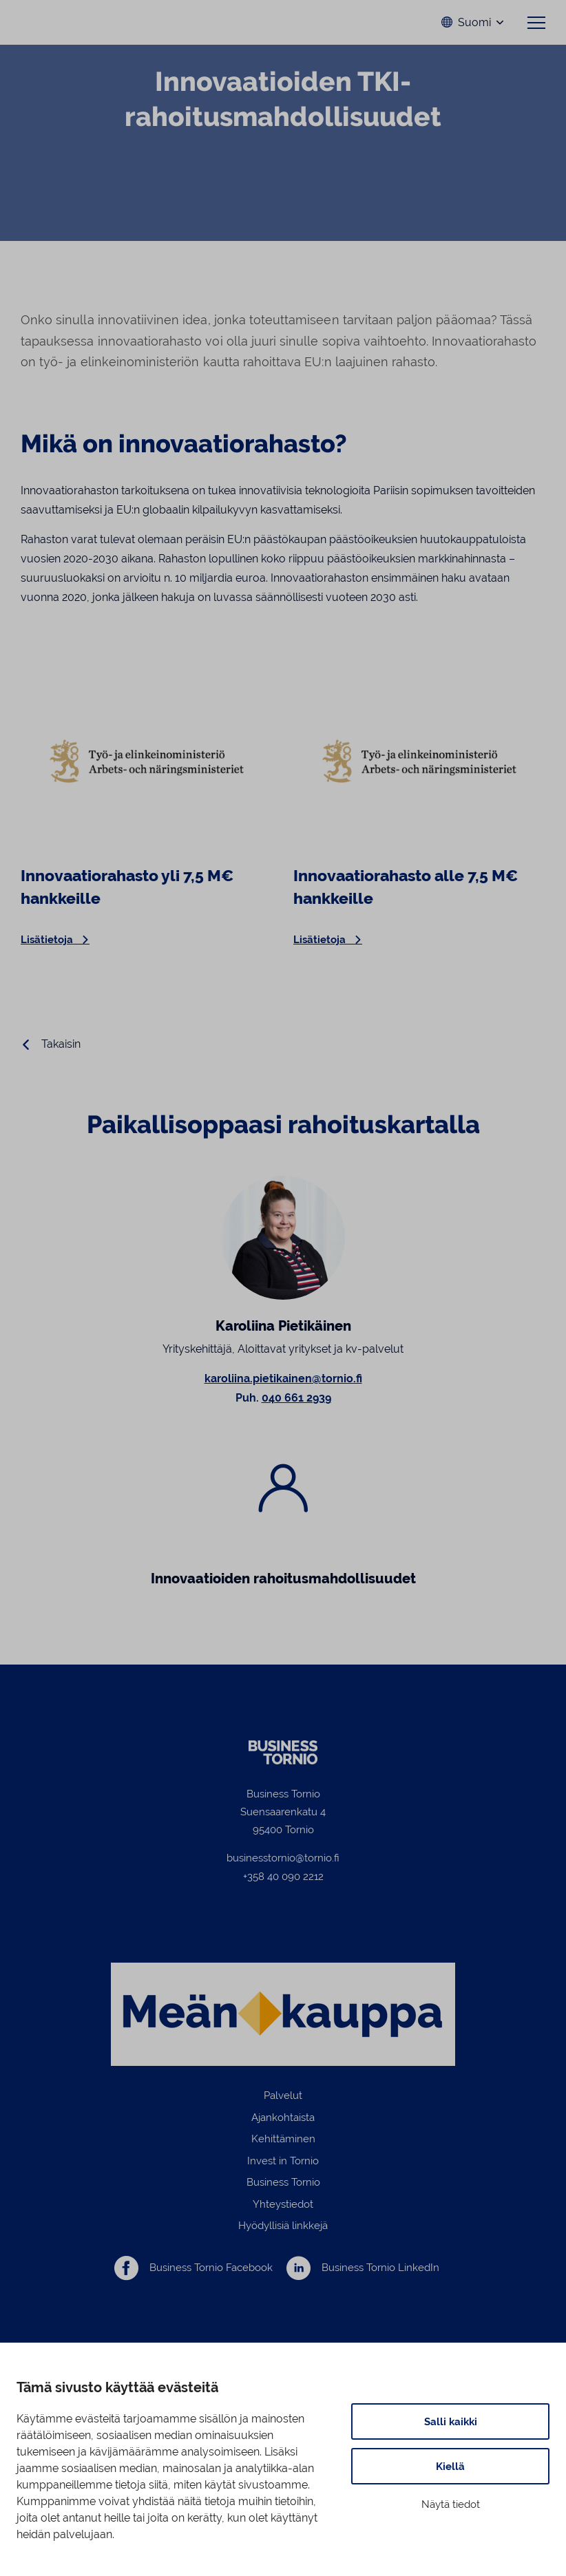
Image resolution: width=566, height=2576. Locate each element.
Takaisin (61, 1046)
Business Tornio (283, 2184)
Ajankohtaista (283, 2118)
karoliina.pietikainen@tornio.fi (283, 1379)
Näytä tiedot (450, 2504)
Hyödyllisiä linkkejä (283, 2227)
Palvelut (283, 2097)
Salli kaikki (450, 2421)
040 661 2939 (296, 1399)
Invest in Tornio (283, 2162)
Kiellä (450, 2466)
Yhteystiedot (283, 2205)
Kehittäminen (283, 2140)
